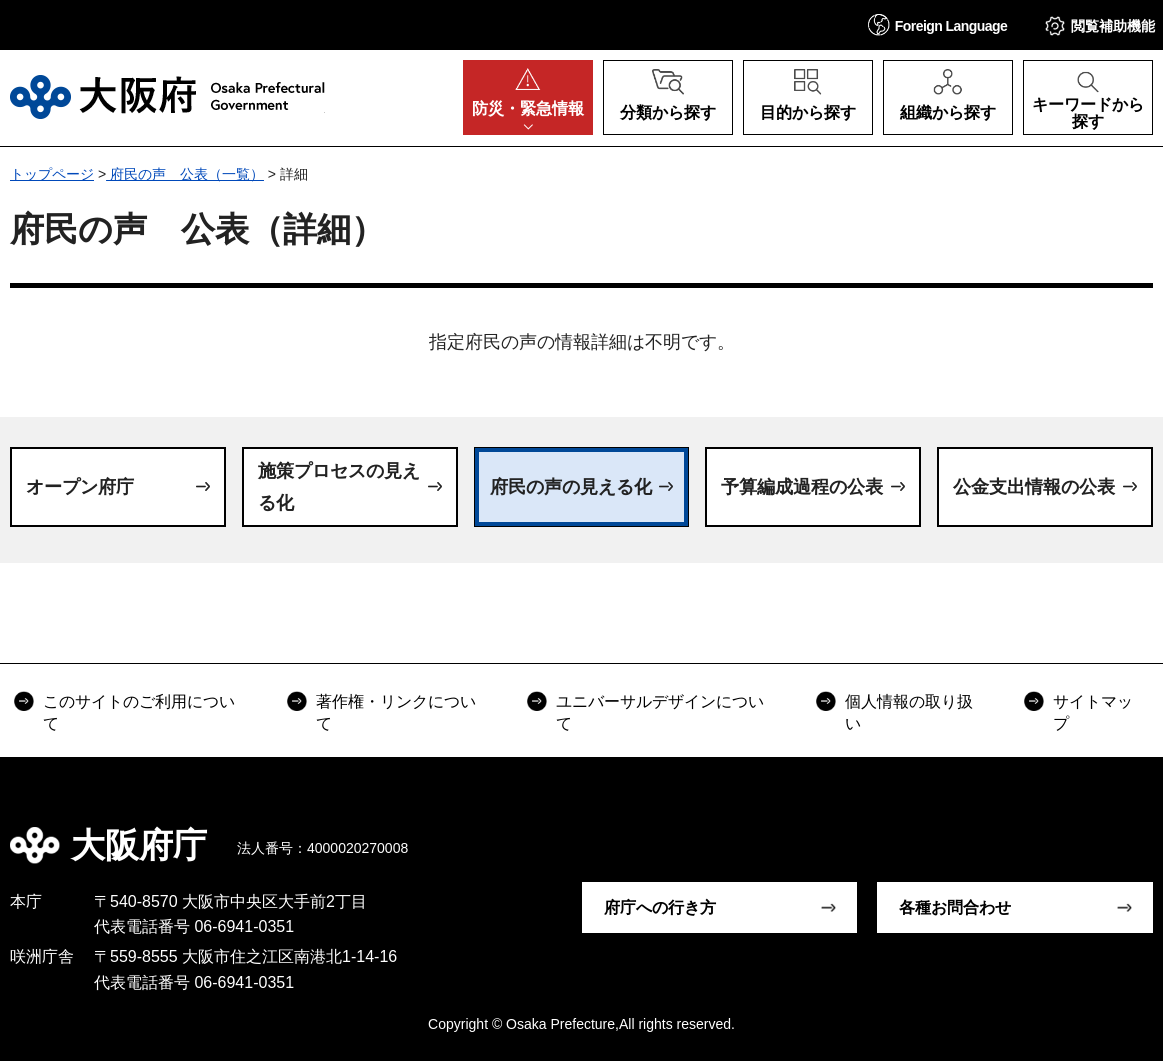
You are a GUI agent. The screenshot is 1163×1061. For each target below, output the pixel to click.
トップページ (52, 174)
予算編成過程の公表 (802, 487)
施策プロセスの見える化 (339, 487)
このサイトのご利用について (139, 712)
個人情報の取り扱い (909, 712)
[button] (938, 24)
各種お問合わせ (955, 907)
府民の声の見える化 (571, 487)
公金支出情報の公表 (1034, 487)
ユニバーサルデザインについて (660, 712)
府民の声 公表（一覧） (185, 174)
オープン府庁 (80, 487)
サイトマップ (1093, 712)
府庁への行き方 (660, 907)
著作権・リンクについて (396, 712)
